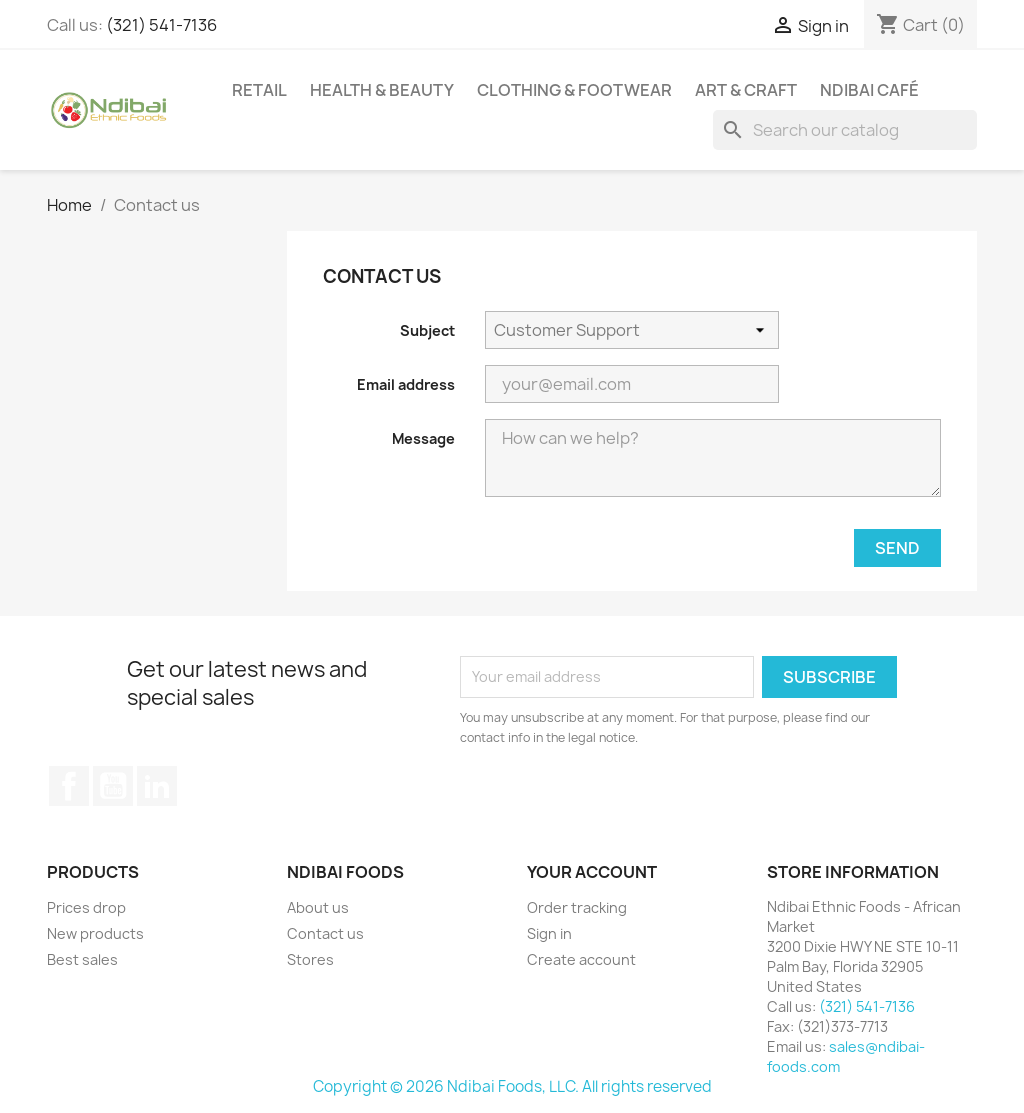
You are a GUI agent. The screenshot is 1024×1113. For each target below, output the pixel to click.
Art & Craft (746, 90)
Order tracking (577, 907)
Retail (259, 90)
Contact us (325, 933)
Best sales (82, 959)
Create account (581, 959)
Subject (427, 330)
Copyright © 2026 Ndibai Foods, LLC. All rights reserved (512, 1086)
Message (423, 438)
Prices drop (86, 907)
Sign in (549, 933)
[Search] (845, 130)
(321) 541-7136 (161, 25)
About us (318, 907)
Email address (406, 384)
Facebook (69, 786)
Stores (310, 959)
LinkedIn (157, 786)
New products (95, 933)
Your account (592, 872)
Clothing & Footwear (574, 90)
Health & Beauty (382, 90)
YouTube (113, 786)
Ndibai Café (869, 90)
